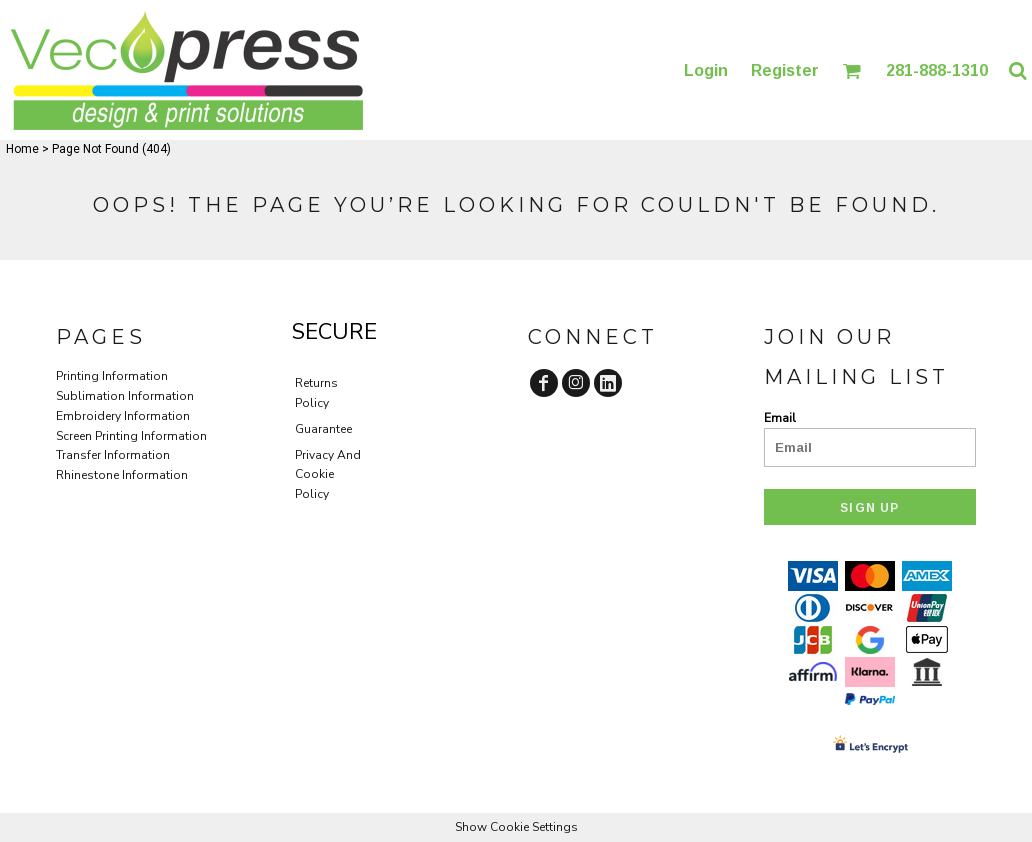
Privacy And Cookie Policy (328, 475)
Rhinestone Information (122, 475)
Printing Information (112, 376)
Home (22, 149)
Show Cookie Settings (516, 827)
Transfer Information (113, 455)
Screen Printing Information (131, 436)
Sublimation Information (125, 396)
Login (706, 70)
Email (780, 418)
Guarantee (323, 429)
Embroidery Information (123, 416)
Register (785, 70)
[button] (851, 70)
